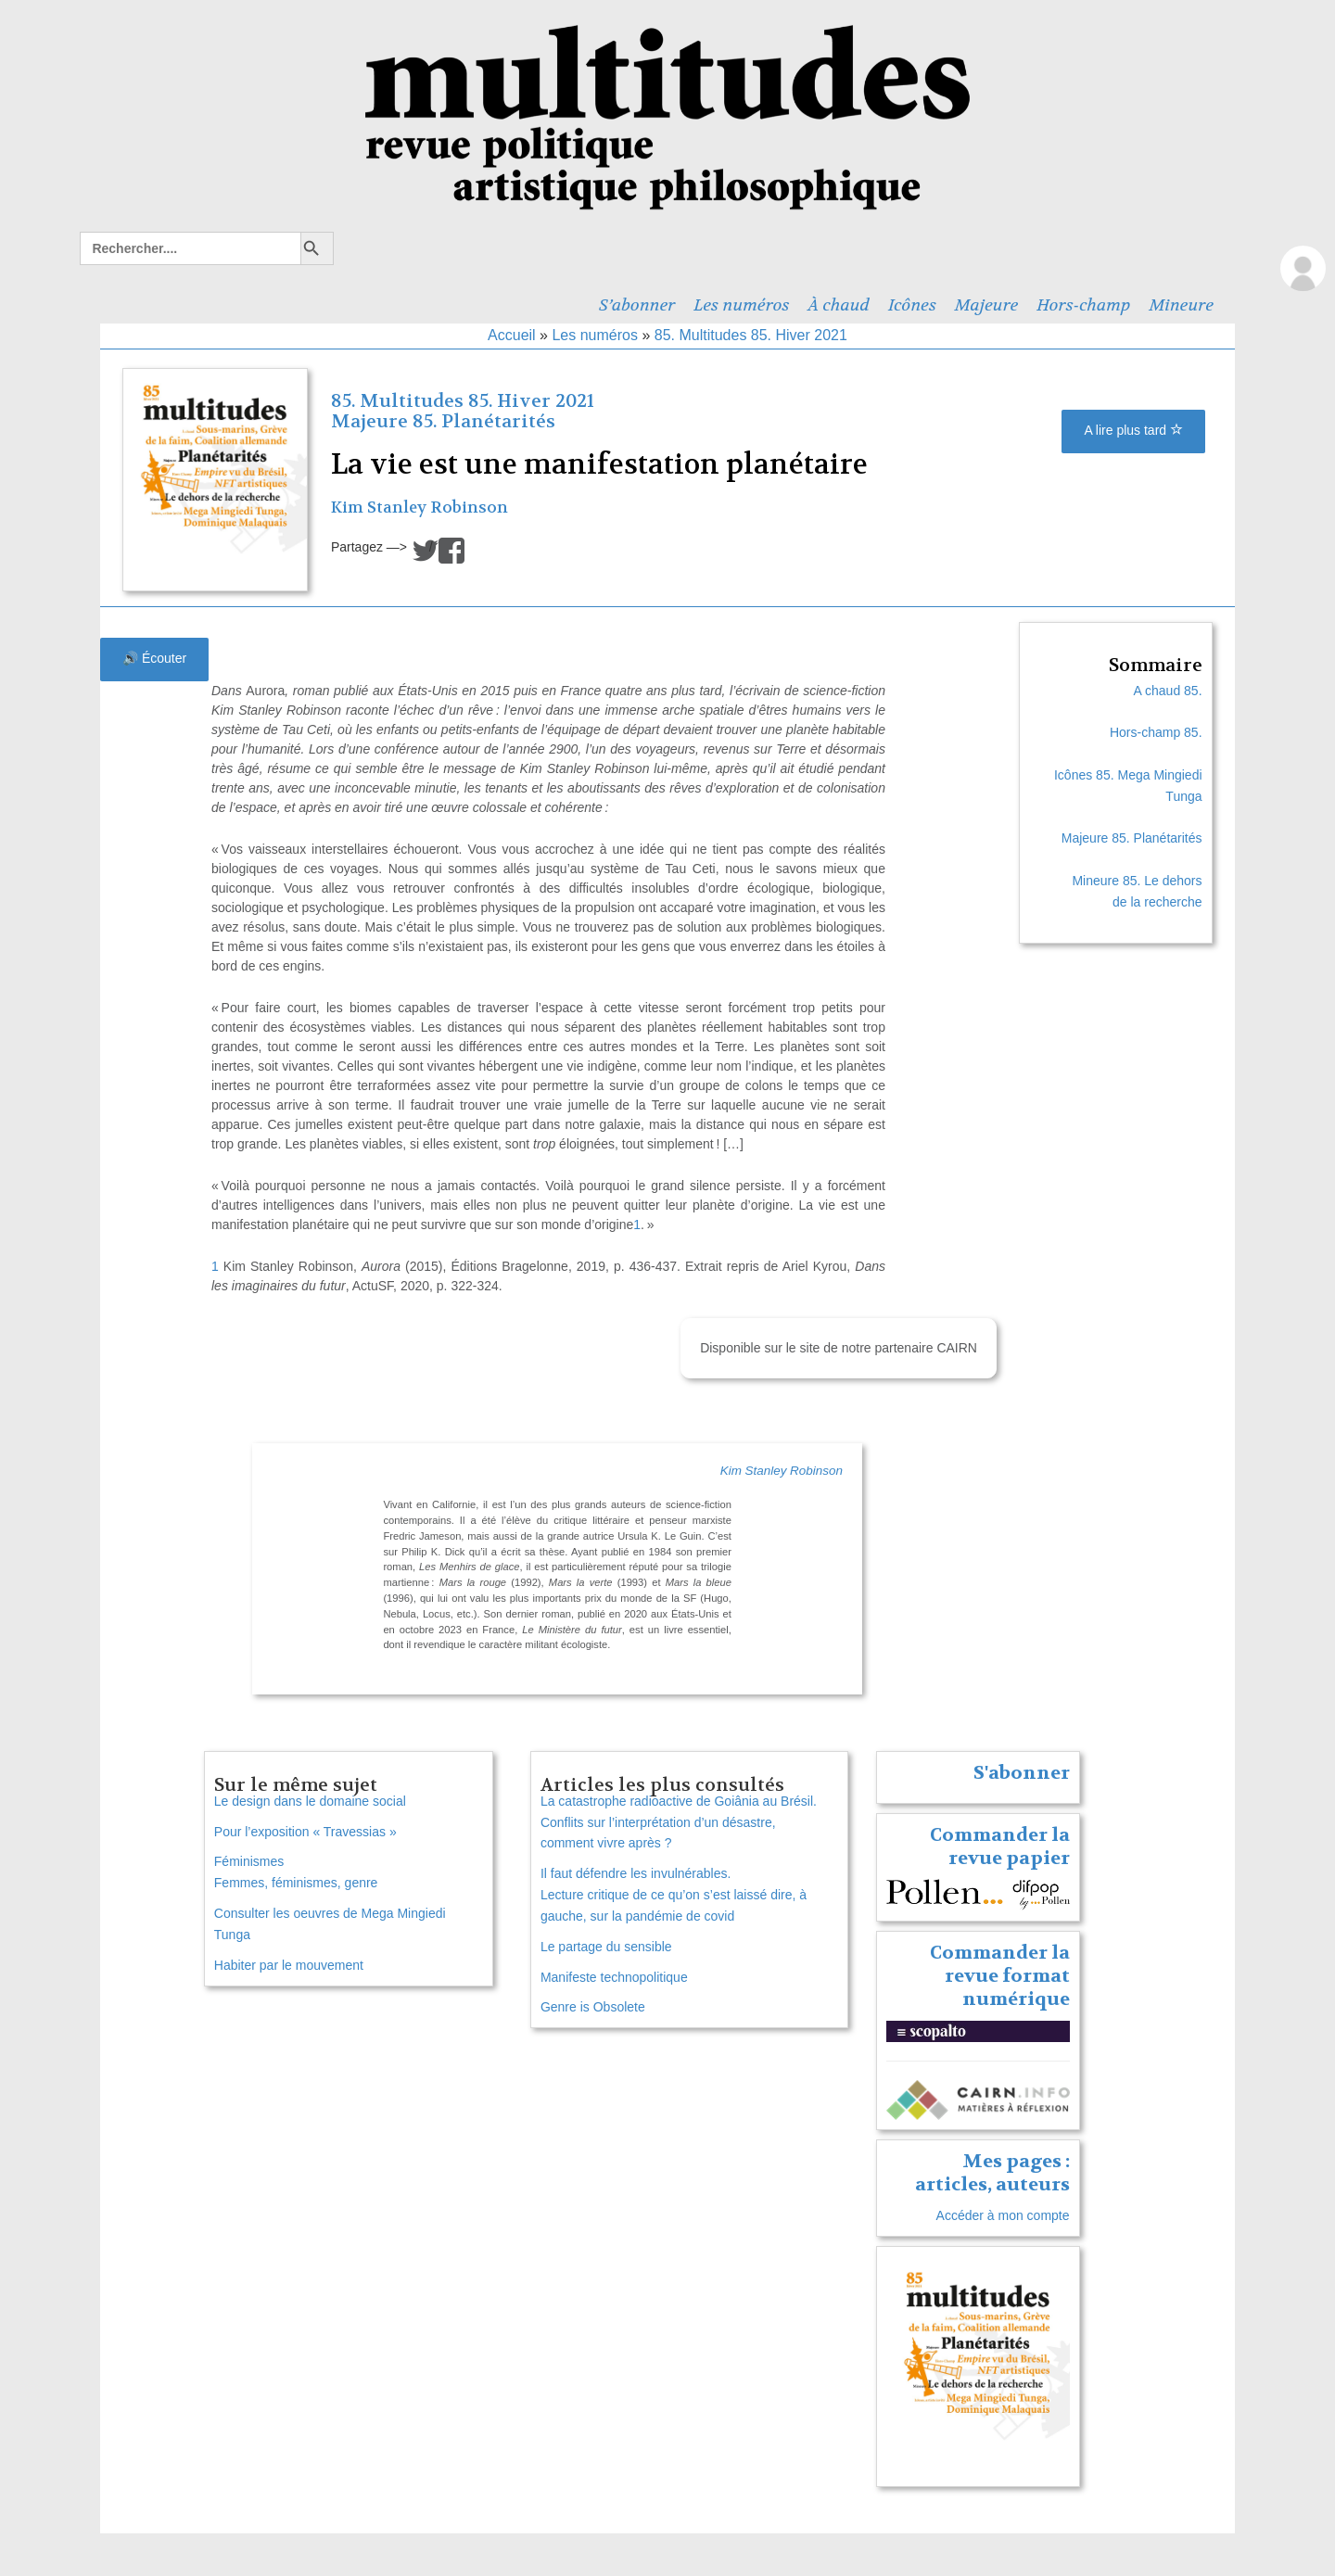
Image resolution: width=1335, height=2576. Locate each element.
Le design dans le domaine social (310, 1801)
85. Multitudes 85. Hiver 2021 (751, 335)
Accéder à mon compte (1003, 2215)
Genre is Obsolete (592, 2006)
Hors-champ (1083, 305)
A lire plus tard (1133, 430)
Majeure (986, 305)
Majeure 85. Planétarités (443, 421)
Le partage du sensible (606, 1946)
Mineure (1181, 305)
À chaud (839, 305)
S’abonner (637, 305)
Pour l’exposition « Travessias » (305, 1831)
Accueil (512, 335)
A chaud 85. (1168, 690)
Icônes (912, 305)
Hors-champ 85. (1156, 732)
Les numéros (741, 305)
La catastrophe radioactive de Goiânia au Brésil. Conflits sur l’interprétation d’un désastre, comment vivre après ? (678, 1822)
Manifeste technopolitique (614, 1977)
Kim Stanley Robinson (419, 507)
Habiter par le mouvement (288, 1965)
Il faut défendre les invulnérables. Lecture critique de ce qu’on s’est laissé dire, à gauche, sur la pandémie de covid (673, 1894)
